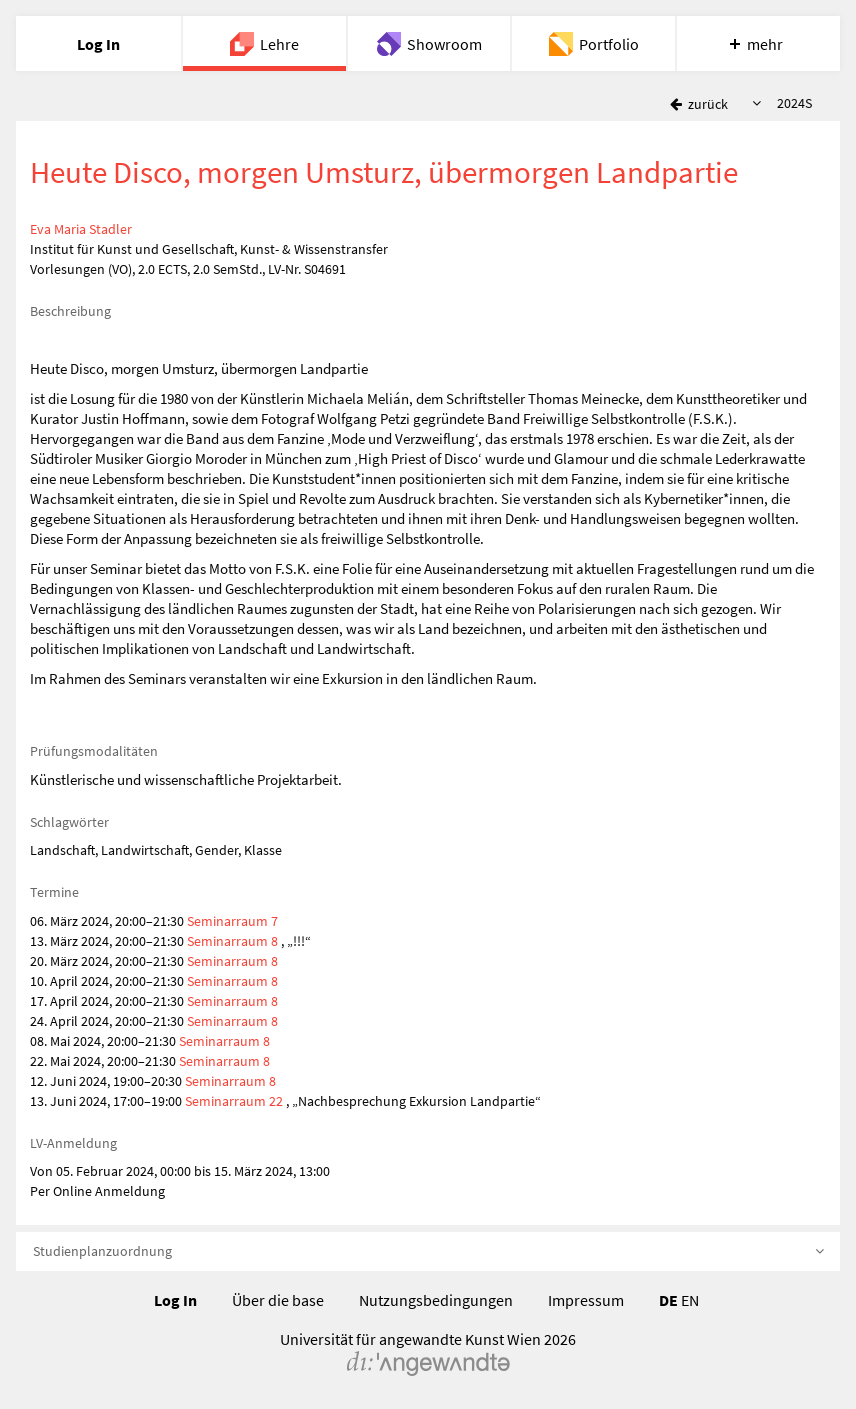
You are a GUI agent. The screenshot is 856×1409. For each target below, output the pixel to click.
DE (668, 1300)
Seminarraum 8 (234, 941)
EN (690, 1300)
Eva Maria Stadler (81, 229)
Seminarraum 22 (234, 1101)
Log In (175, 1300)
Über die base (278, 1300)
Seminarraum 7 (232, 921)
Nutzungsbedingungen (436, 1300)
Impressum (586, 1300)
